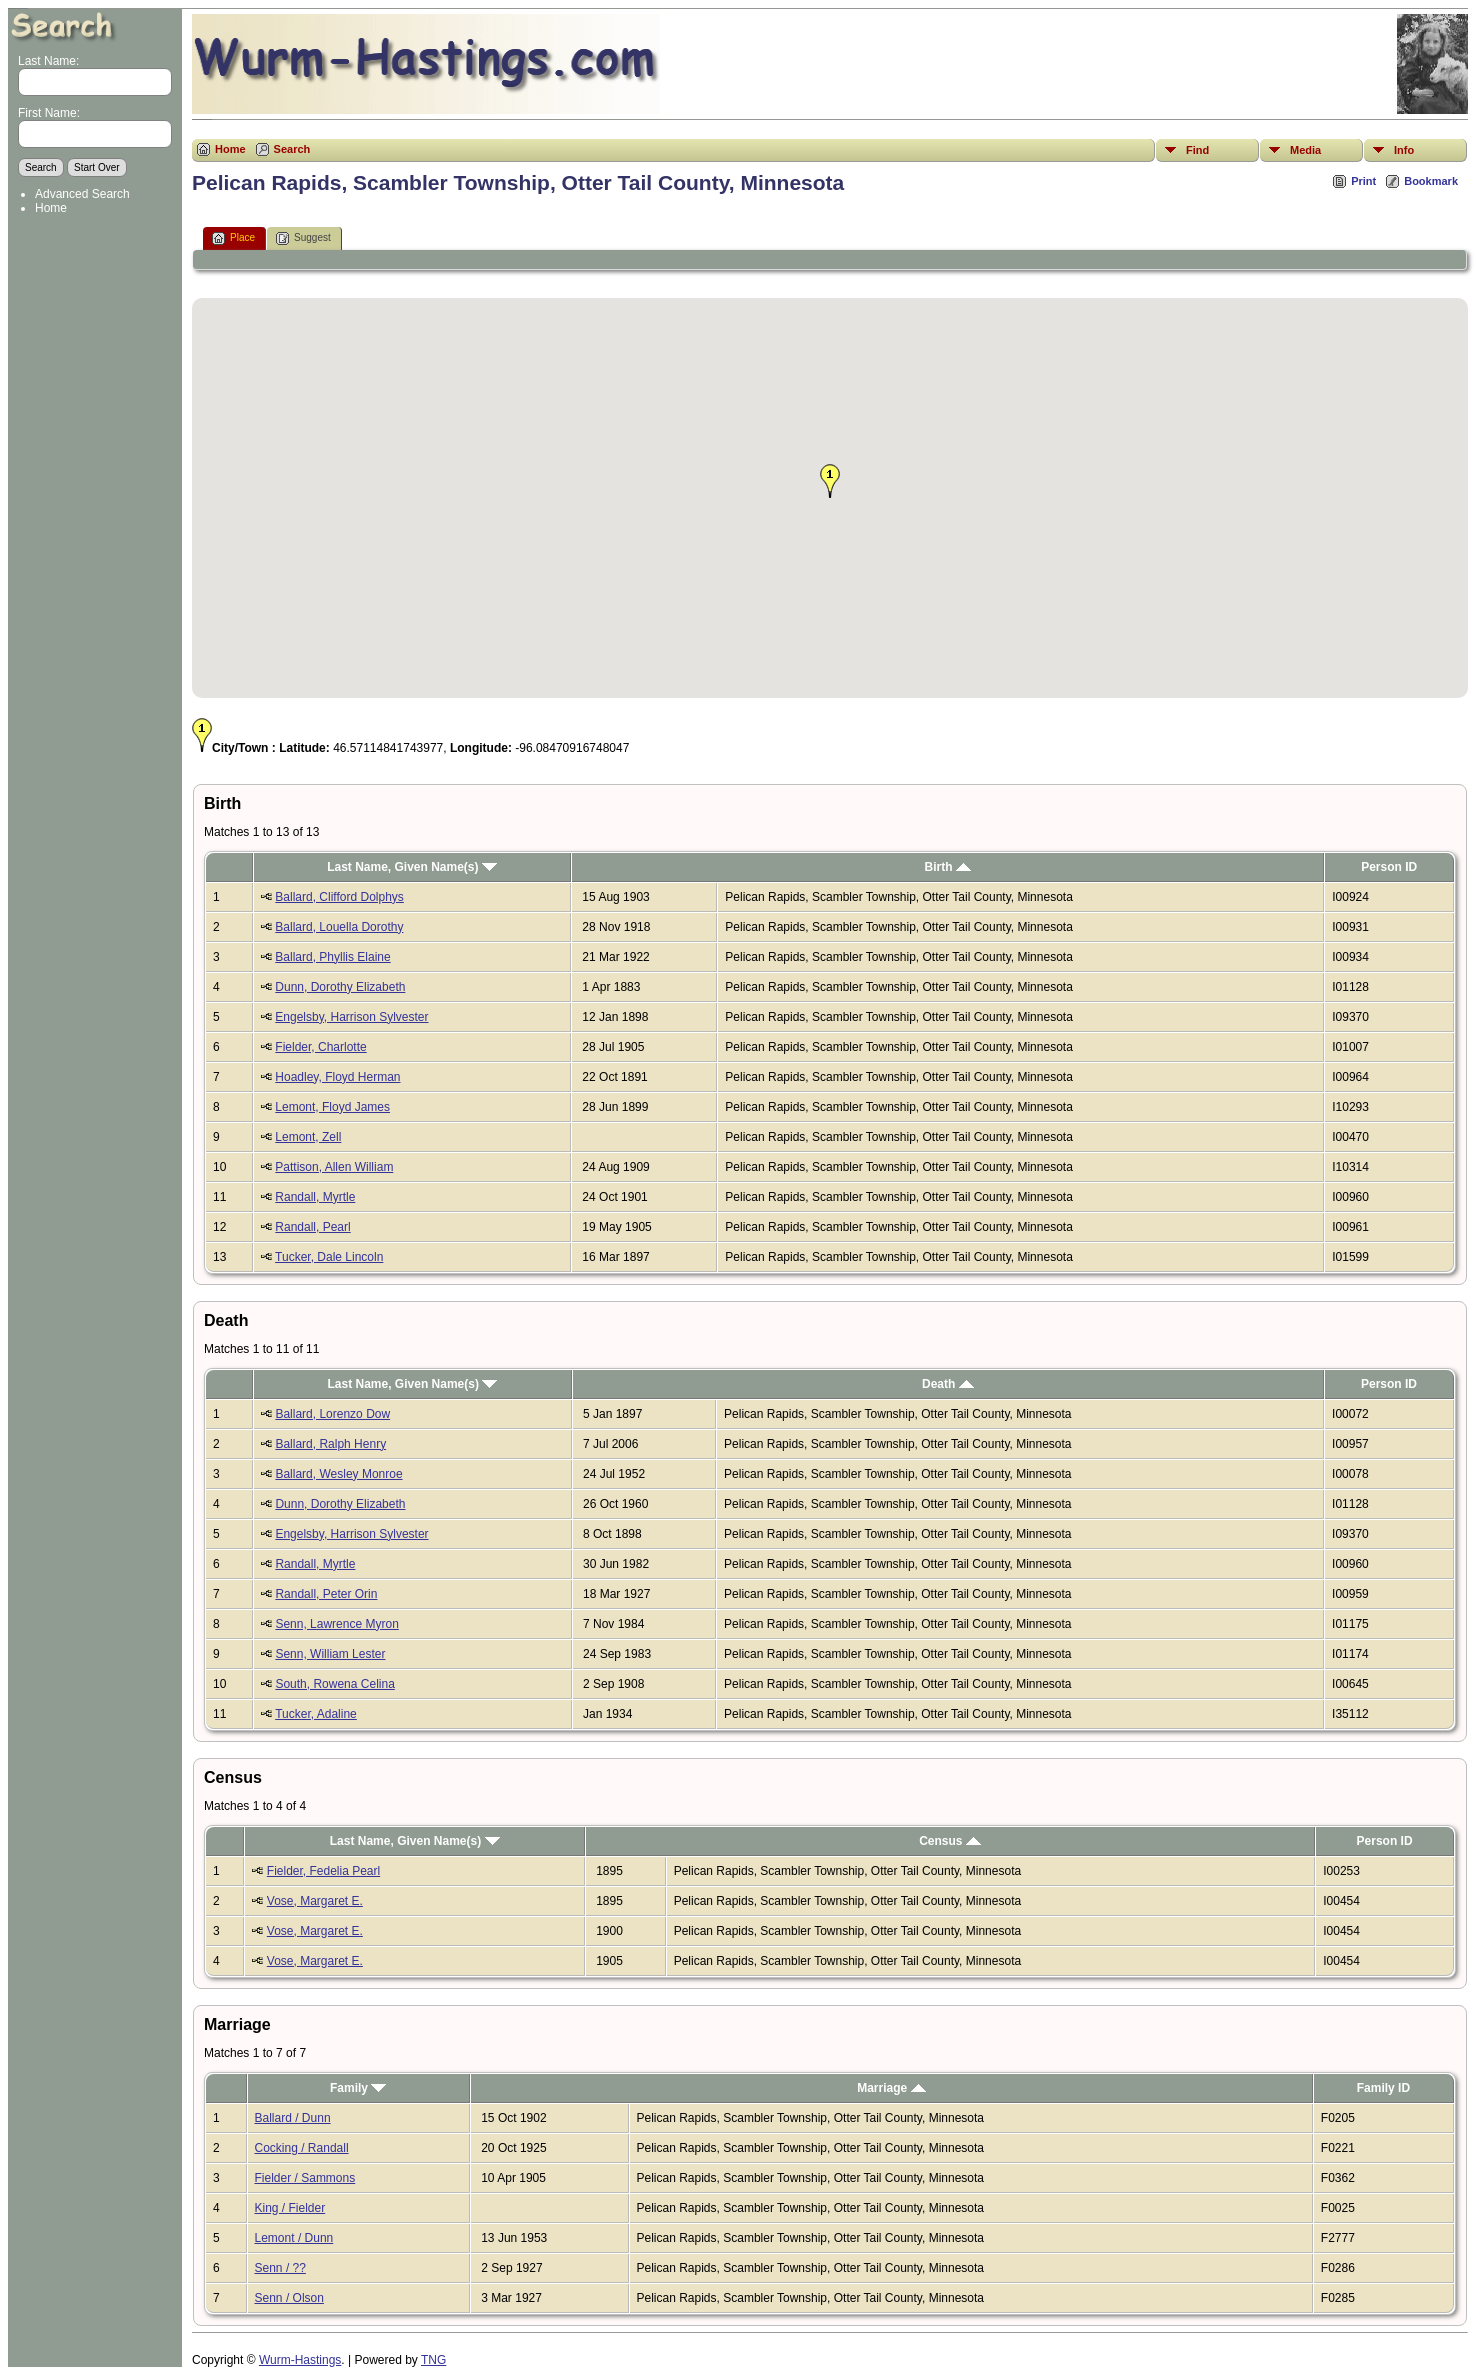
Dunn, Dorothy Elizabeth (340, 987)
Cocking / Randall (302, 2148)
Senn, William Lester (330, 1654)
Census (950, 1841)
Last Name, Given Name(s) (412, 867)
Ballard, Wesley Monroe (338, 1474)
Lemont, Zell (308, 1137)
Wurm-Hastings (300, 2360)
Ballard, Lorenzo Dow (332, 1414)
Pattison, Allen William (334, 1167)
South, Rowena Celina (334, 1684)
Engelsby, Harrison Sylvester (351, 1017)
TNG (433, 2360)
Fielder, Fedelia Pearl (323, 1871)
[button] (830, 481)
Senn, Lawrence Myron (336, 1624)
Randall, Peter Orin (326, 1594)
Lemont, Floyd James (332, 1107)
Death (948, 1384)
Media (1305, 150)
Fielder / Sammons (305, 2178)
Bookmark (1431, 181)
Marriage (891, 2088)
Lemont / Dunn (294, 2238)
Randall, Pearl (312, 1227)
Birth (947, 867)
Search (292, 149)
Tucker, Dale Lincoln (329, 1257)
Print (1363, 181)
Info (1404, 150)
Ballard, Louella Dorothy (339, 927)
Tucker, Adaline (316, 1714)
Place (233, 238)
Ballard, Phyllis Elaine (332, 957)
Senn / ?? (280, 2268)
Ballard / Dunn (293, 2118)
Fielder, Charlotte (320, 1047)
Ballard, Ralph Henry (330, 1444)
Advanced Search (82, 194)
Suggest (303, 238)
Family (358, 2088)
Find (1197, 150)
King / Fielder (290, 2208)
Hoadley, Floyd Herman (337, 1077)
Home (51, 208)
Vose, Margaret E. (315, 1901)
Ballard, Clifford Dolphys (339, 897)
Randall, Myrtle (315, 1197)
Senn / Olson (289, 2298)
